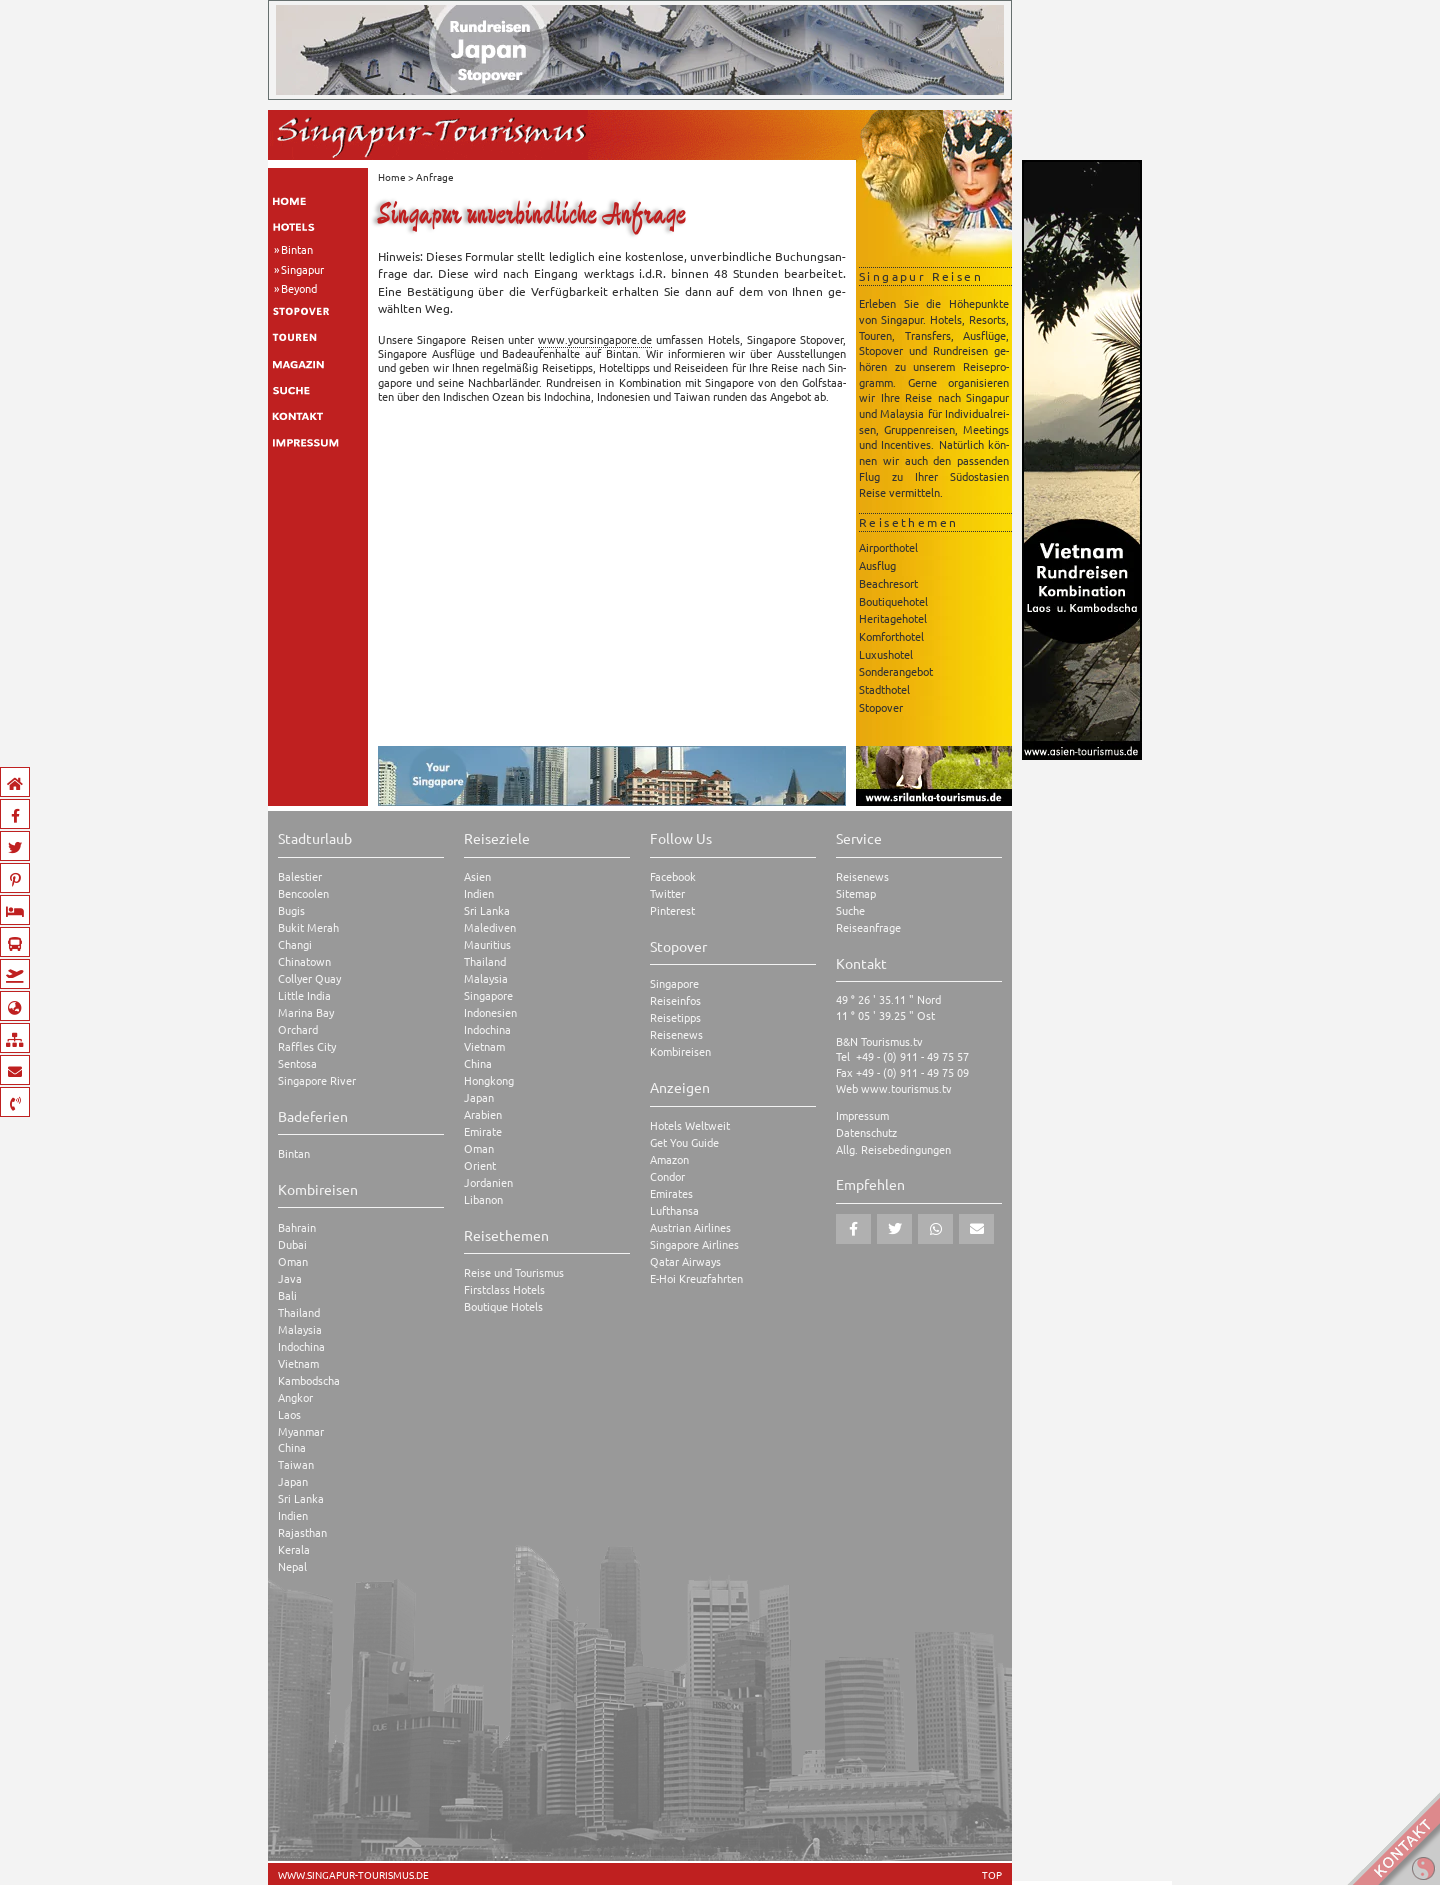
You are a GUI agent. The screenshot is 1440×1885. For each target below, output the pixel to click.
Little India (304, 995)
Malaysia (300, 1329)
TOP (992, 1875)
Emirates (671, 1193)
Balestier (300, 876)
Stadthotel (884, 689)
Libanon (483, 1199)
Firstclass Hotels (504, 1289)
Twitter (667, 893)
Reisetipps (675, 1017)
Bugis (291, 910)
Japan (293, 1481)
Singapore (488, 995)
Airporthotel (888, 547)
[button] (853, 1229)
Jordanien (488, 1182)
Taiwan (296, 1464)
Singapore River (317, 1080)
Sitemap (856, 893)
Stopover (881, 707)
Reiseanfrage (868, 927)
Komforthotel (891, 636)
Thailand (299, 1312)
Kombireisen (680, 1051)
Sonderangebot (896, 671)
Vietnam (298, 1363)
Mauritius (487, 944)
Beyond (299, 288)
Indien (293, 1515)
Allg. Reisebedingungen (893, 1149)
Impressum (862, 1115)
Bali (287, 1295)
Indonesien (490, 1012)
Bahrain (297, 1227)
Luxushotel (886, 654)
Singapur (302, 269)
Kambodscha (309, 1380)
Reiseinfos (675, 1000)
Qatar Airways (685, 1261)
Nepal (292, 1566)
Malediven (490, 927)
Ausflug (877, 565)
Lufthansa (674, 1210)
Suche (850, 910)
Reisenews (676, 1034)
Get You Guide (684, 1142)
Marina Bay (306, 1012)
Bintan (297, 249)
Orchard (298, 1029)
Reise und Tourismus (514, 1272)
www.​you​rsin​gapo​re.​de (595, 339)
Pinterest (672, 910)
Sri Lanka (301, 1498)
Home (392, 176)
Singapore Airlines (694, 1244)
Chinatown (304, 961)
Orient (480, 1165)
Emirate (483, 1131)
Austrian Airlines (690, 1227)
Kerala (294, 1549)
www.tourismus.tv (906, 1088)
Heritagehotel (893, 618)
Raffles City (307, 1046)
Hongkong (489, 1080)
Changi (295, 944)
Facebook (673, 876)
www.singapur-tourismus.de (353, 1875)
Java (290, 1278)
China (292, 1447)
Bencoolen (303, 893)
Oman (293, 1261)
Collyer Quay (309, 978)
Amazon (669, 1159)
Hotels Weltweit (690, 1125)
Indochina (301, 1346)
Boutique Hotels (503, 1306)
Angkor (295, 1397)
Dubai (292, 1244)
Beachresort (888, 583)
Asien (477, 876)
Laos (289, 1414)
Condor (667, 1176)
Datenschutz (866, 1132)
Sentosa (297, 1063)
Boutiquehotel (893, 601)
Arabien (483, 1114)
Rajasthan (302, 1532)
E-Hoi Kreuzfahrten (696, 1278)
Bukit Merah (308, 927)
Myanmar (301, 1431)
